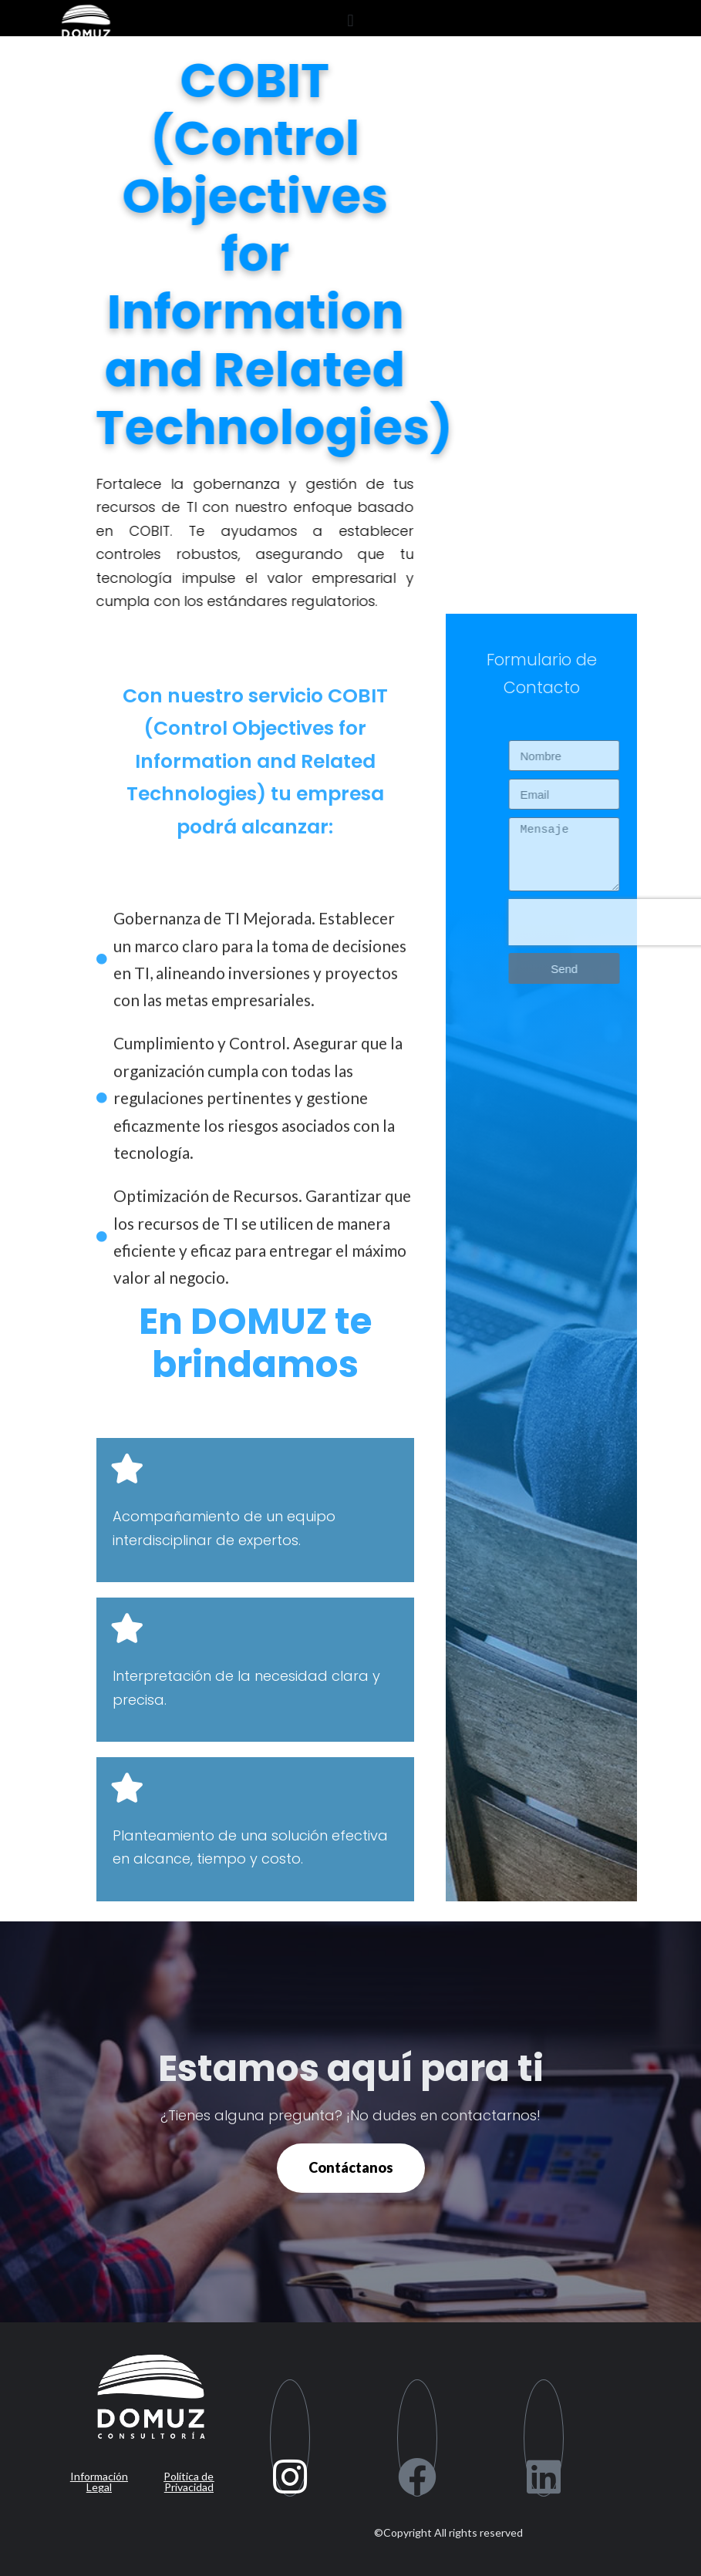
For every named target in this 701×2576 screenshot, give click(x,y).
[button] (350, 20)
